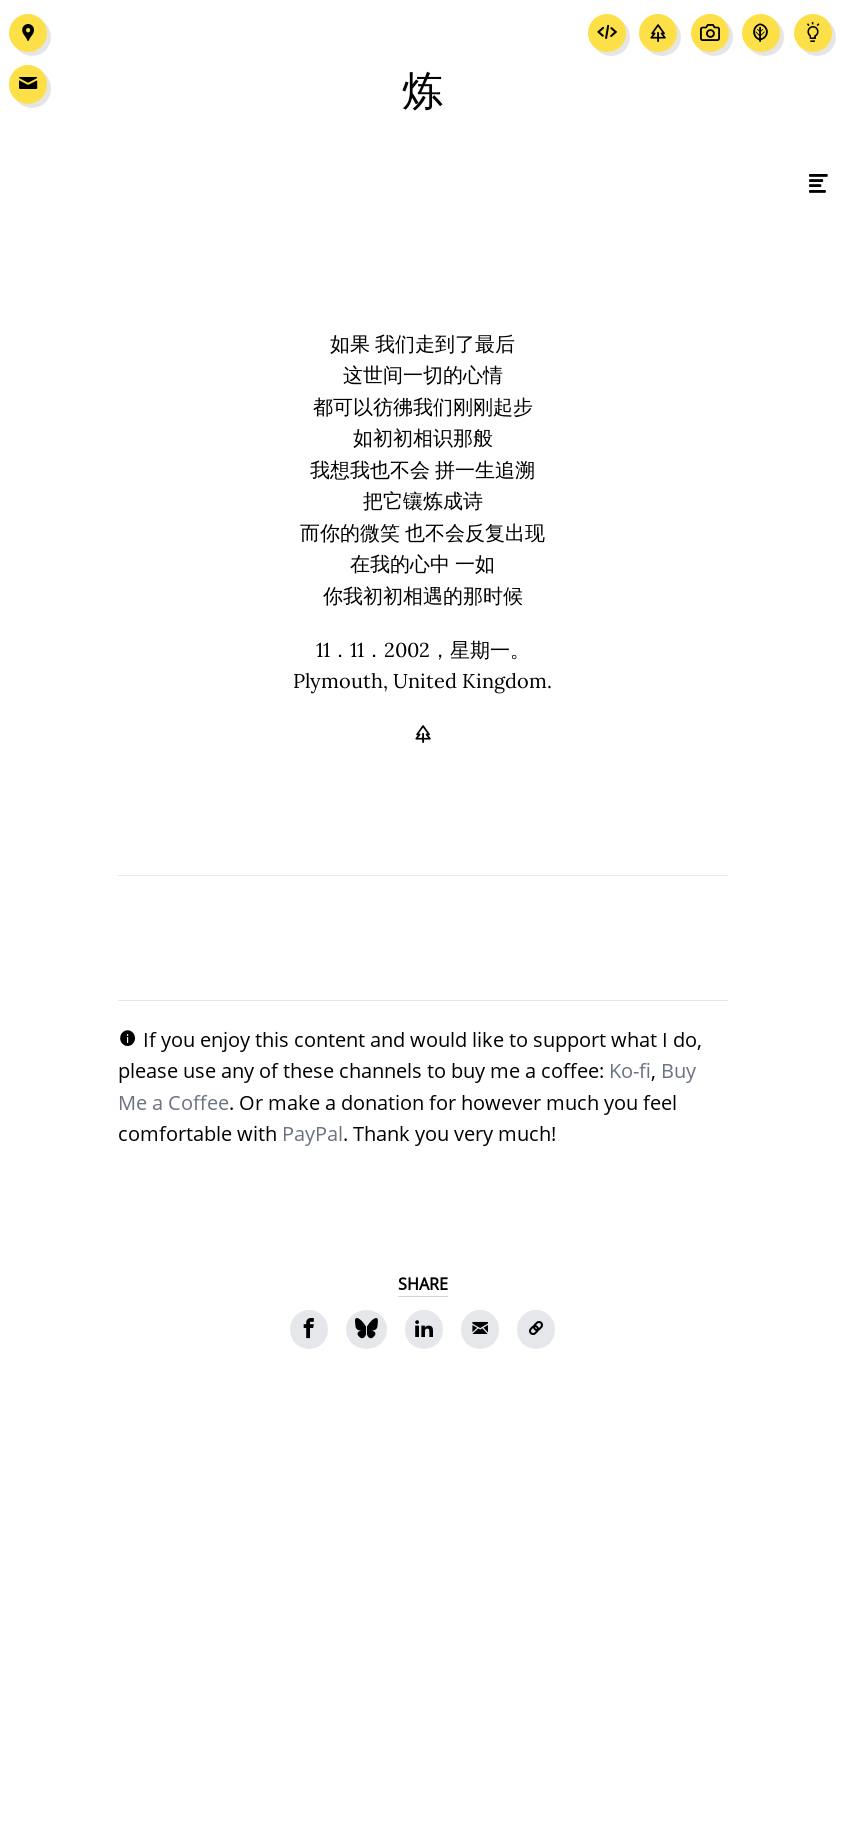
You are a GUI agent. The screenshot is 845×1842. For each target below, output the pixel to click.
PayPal (312, 1133)
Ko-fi (630, 1070)
